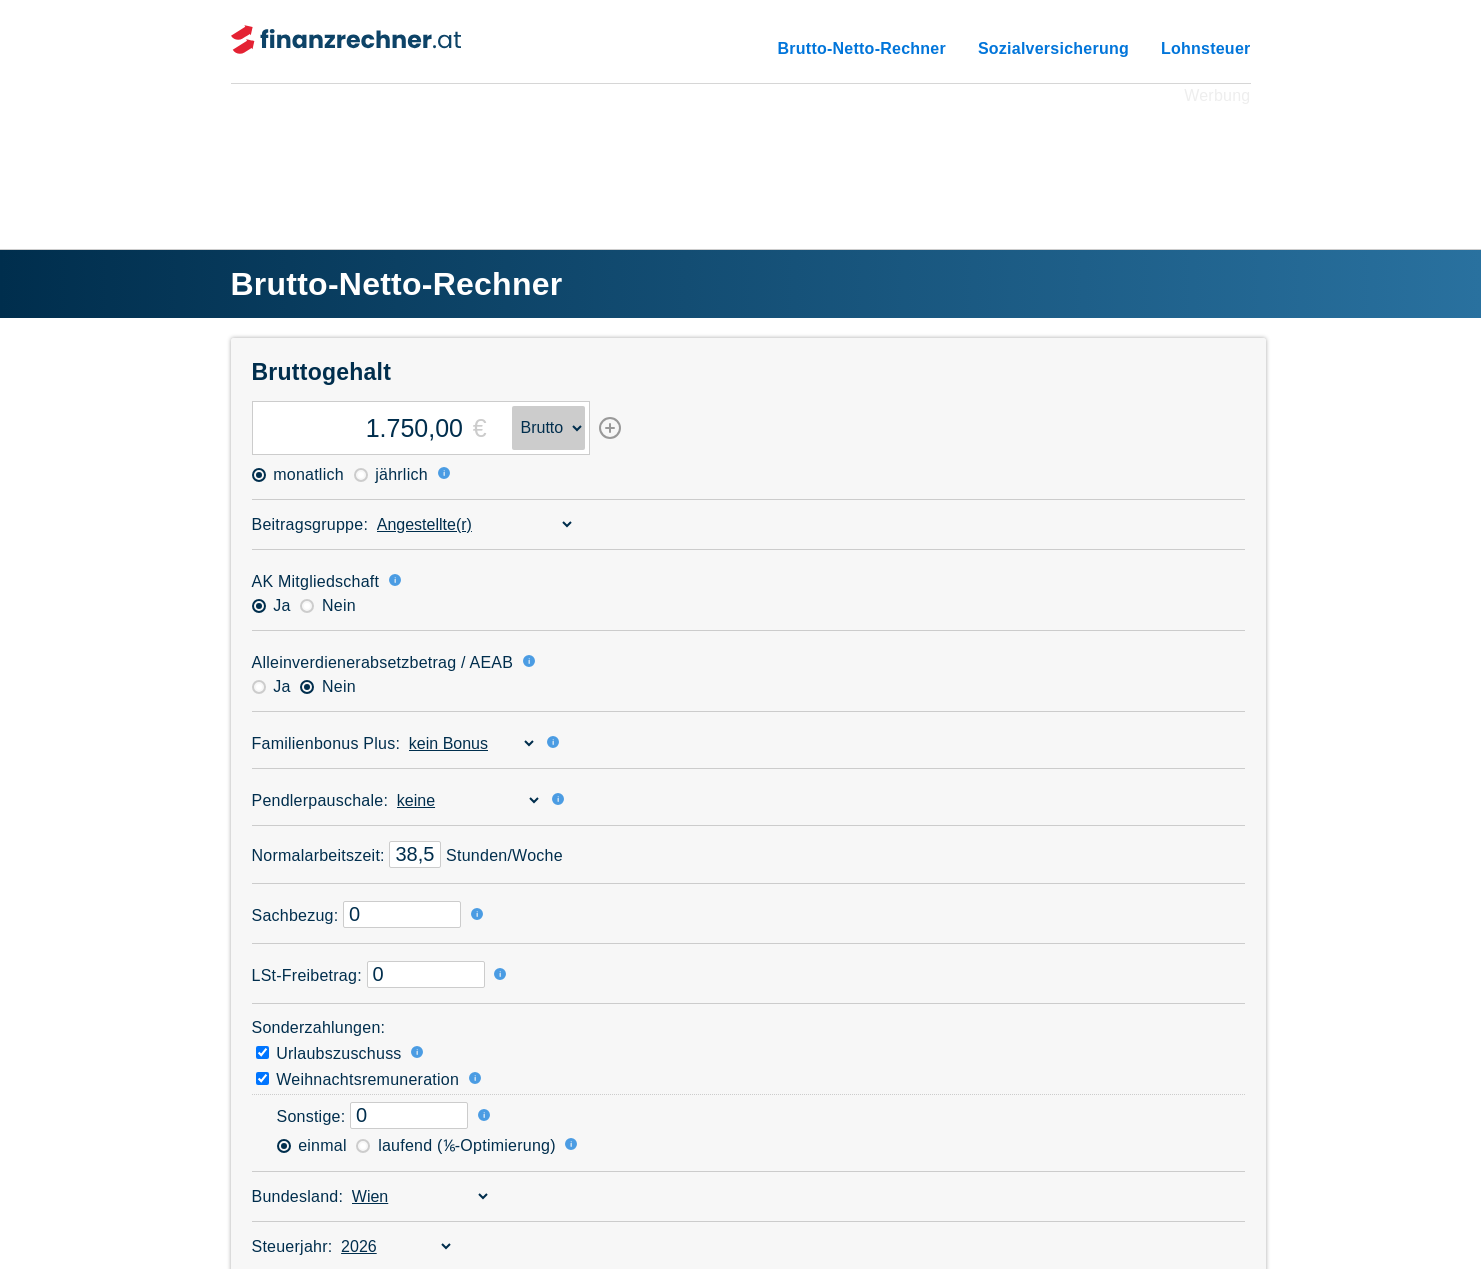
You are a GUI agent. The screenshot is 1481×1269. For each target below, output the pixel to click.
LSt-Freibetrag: (307, 975)
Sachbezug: (295, 915)
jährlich (391, 474)
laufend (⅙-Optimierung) (455, 1145)
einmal (312, 1145)
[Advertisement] (741, 154)
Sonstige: (311, 1116)
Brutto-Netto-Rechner (862, 48)
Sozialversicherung (1053, 48)
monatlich (298, 474)
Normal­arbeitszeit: (318, 855)
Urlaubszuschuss (329, 1053)
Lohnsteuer (1206, 48)
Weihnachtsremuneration (358, 1079)
